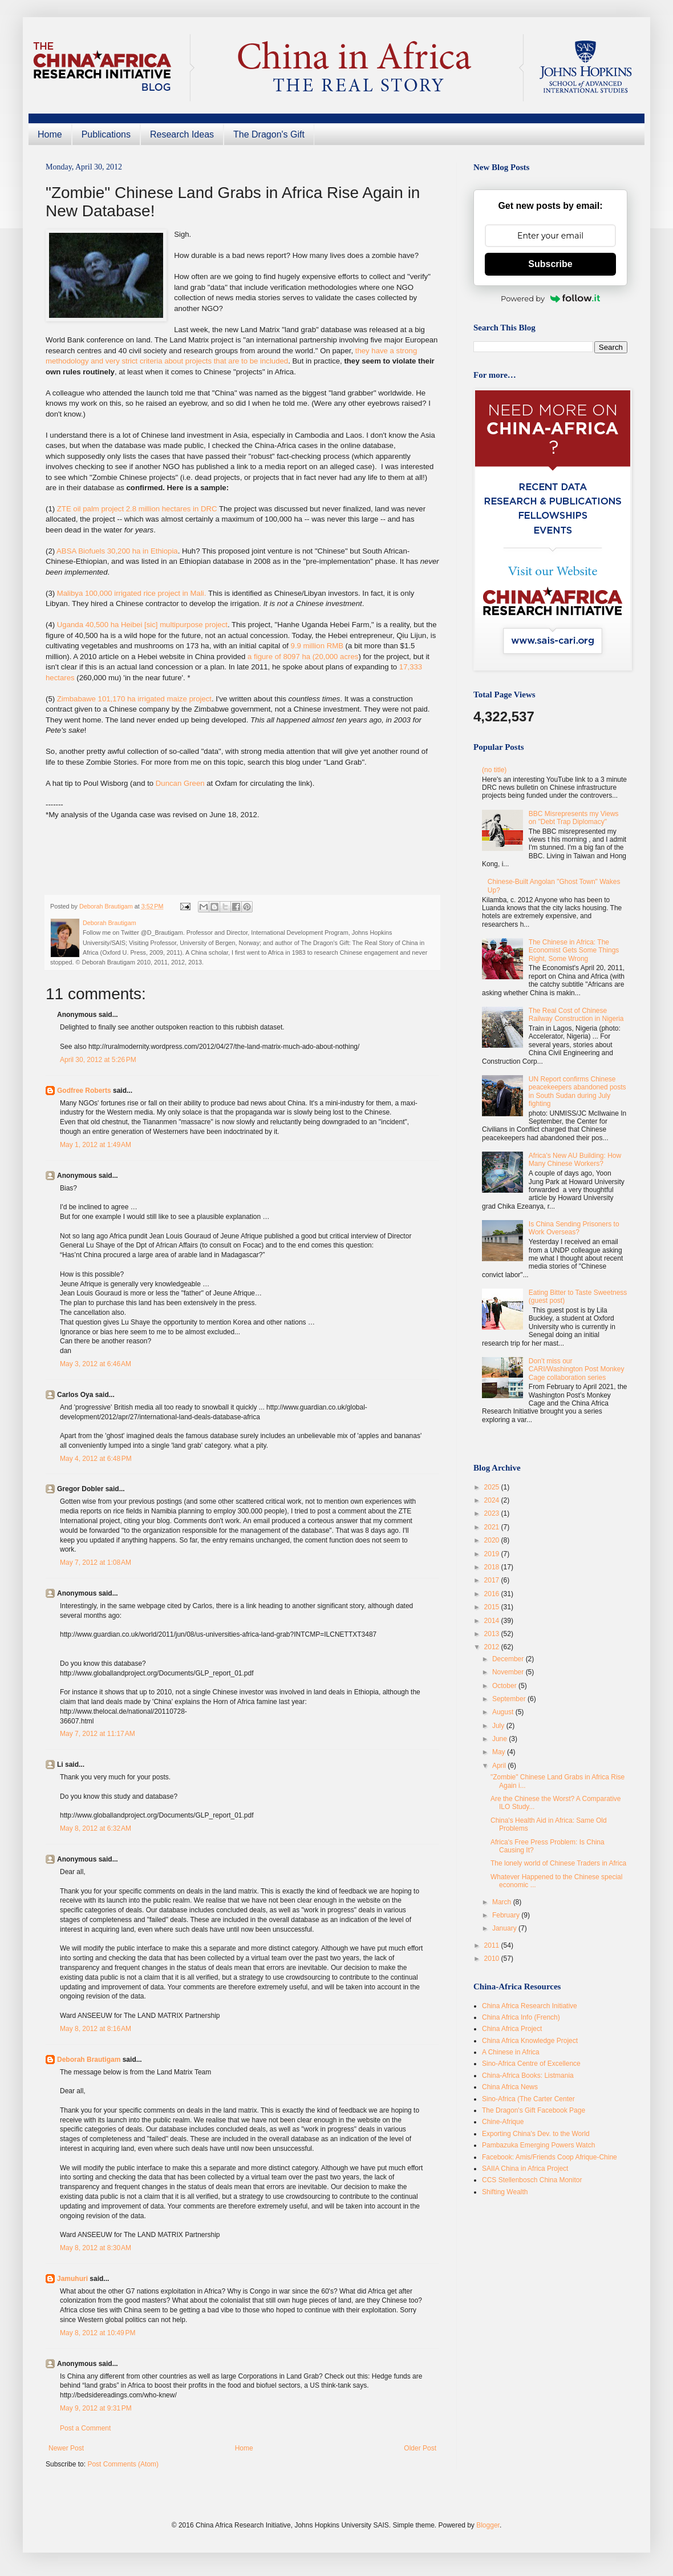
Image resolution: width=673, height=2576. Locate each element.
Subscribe (550, 264)
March (502, 1902)
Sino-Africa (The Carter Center (528, 2099)
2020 (492, 1540)
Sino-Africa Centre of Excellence (531, 2064)
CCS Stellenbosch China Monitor (532, 2180)
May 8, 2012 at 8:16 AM (95, 2029)
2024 (492, 1500)
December (509, 1659)
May (499, 1752)
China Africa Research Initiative (529, 2006)
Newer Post (66, 2448)
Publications (106, 134)
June (500, 1739)
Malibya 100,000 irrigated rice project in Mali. (131, 593)
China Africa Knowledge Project (530, 2041)
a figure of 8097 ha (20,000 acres (303, 656)
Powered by (550, 298)
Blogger (488, 2525)
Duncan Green (180, 783)
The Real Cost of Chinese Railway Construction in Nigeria (576, 1015)
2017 (492, 1580)
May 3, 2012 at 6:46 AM (95, 1364)
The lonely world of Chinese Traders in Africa (558, 1863)
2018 (492, 1567)
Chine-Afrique (503, 2122)
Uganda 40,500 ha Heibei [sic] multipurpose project (141, 624)
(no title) (494, 770)
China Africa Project (512, 2029)
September (510, 1699)
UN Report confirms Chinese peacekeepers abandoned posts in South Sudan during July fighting (577, 1091)
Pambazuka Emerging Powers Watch (538, 2145)
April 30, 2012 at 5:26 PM (98, 1060)
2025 (492, 1487)
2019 (492, 1554)
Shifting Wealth (505, 2192)
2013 (492, 1634)
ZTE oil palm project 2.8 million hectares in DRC (137, 508)
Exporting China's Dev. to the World (536, 2134)
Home (50, 134)
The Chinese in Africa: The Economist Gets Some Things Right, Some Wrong (574, 950)
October (505, 1686)
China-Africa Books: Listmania (528, 2076)
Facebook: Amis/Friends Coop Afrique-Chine (549, 2157)
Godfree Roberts (84, 1091)
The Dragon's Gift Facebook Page (533, 2110)
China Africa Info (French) (521, 2017)
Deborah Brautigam (88, 2060)
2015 (492, 1607)
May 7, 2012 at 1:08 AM (95, 1562)
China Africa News (510, 2087)
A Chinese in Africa (511, 2052)
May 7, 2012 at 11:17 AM (97, 1734)
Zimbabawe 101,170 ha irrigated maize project (134, 699)
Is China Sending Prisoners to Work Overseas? (574, 1228)
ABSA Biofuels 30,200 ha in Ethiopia (117, 551)
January (505, 1928)
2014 (492, 1621)
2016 (492, 1594)
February (506, 1915)
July (499, 1726)
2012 (492, 1647)
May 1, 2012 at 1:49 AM (95, 1145)
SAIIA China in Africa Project (525, 2169)
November (509, 1672)
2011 (492, 1945)
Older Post (420, 2448)
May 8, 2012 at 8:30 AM (95, 2248)
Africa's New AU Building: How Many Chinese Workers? (575, 1160)
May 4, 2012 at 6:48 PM (96, 1459)
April (500, 1766)
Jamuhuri (72, 2279)
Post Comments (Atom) (123, 2464)
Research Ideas (182, 134)
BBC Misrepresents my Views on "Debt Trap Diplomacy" (574, 818)
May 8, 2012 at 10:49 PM (97, 2333)
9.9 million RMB (317, 645)
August (504, 1712)
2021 (492, 1527)
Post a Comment (85, 2428)
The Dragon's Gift (269, 134)
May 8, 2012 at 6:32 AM (95, 1828)
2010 (492, 1959)
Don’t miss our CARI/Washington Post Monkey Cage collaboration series (577, 1369)
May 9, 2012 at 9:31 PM (96, 2408)
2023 (492, 1513)
